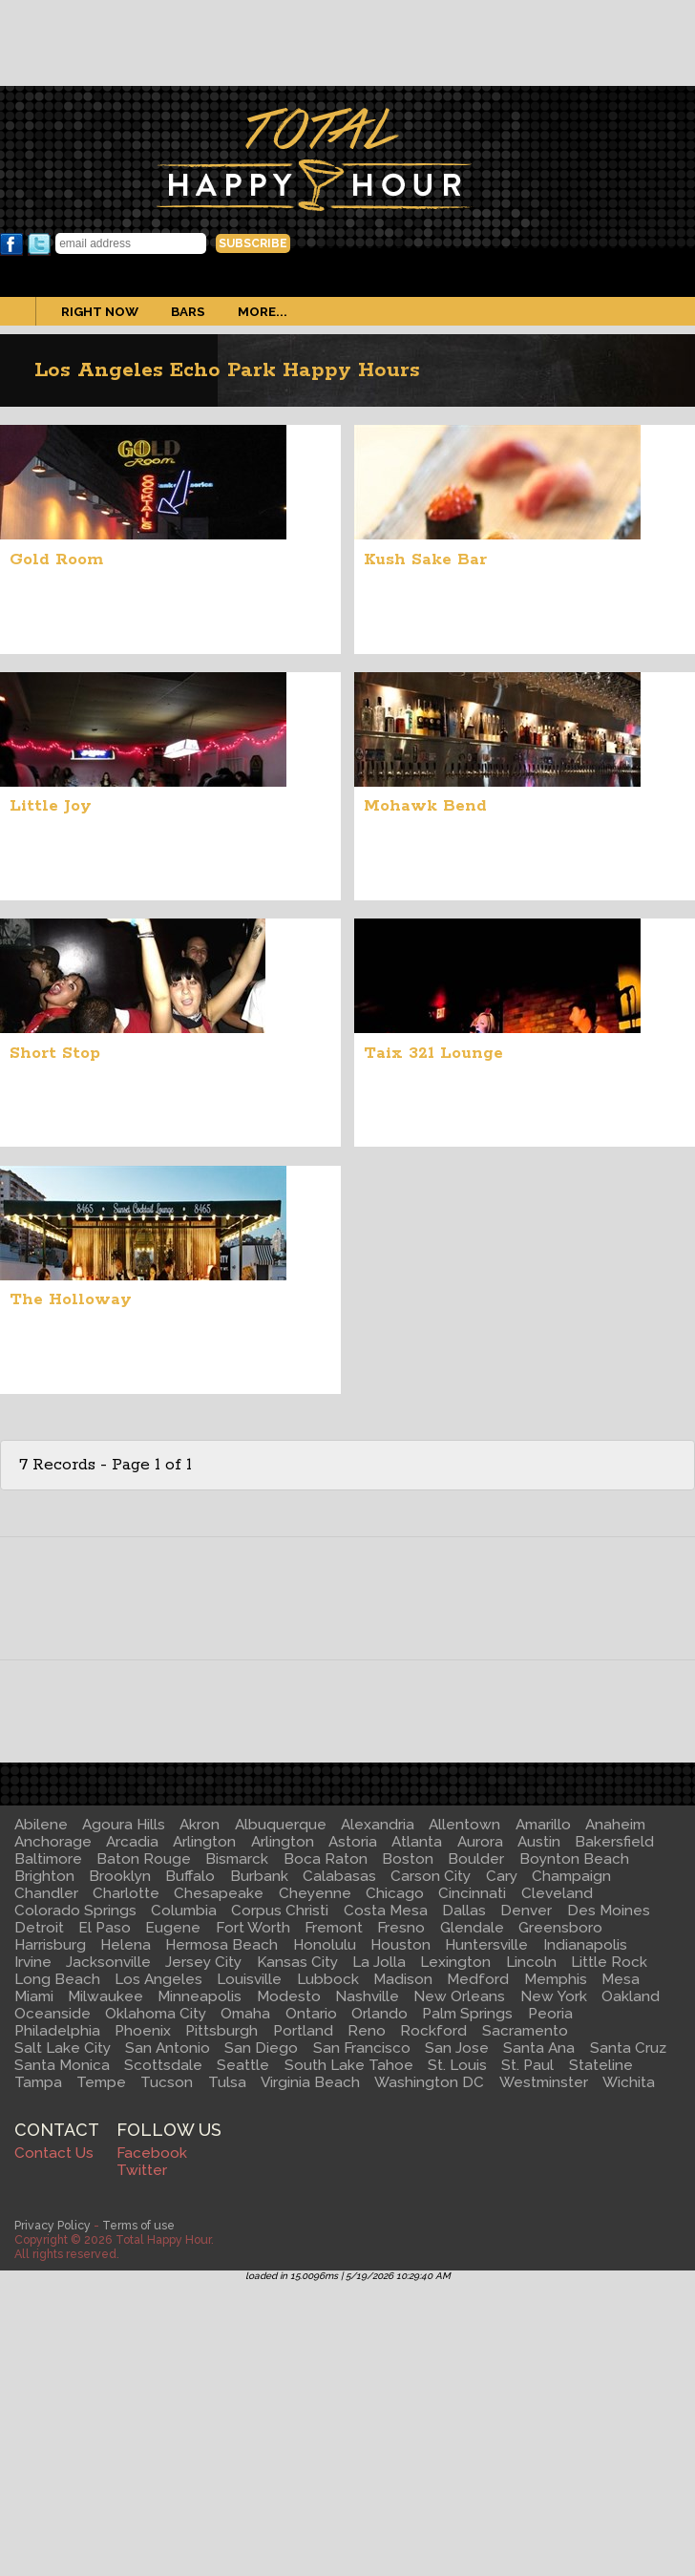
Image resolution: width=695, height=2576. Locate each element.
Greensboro (560, 1927)
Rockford (433, 2030)
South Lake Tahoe (348, 2065)
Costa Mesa (386, 1910)
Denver (526, 1910)
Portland (303, 2030)
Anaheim (615, 1824)
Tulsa (227, 2082)
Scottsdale (163, 2065)
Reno (367, 2030)
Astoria (352, 1841)
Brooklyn (120, 1876)
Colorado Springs (75, 1910)
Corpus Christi (279, 1910)
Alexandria (377, 1824)
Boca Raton (326, 1859)
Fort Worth (253, 1927)
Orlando (379, 2013)
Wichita (628, 2082)
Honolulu (324, 1944)
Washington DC (429, 2082)
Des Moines (608, 1910)
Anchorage (53, 1841)
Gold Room (56, 559)
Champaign (571, 1876)
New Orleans (459, 1996)
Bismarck (236, 1859)
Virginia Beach (310, 2082)
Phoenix (143, 2030)
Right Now (99, 311)
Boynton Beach (574, 1859)
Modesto (289, 1996)
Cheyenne (315, 1893)
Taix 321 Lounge (433, 1053)
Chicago (395, 1893)
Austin (538, 1841)
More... (262, 311)
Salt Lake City (62, 2048)
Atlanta (416, 1841)
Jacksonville (108, 1962)
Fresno (401, 1927)
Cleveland (557, 1893)
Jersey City (203, 1962)
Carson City (430, 1876)
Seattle (243, 2065)
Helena (125, 1944)
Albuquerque (280, 1824)
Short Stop (55, 1053)
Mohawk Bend (425, 805)
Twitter (39, 244)
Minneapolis (200, 1996)
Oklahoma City (155, 2013)
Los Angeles (158, 1979)
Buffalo (190, 1876)
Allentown (464, 1824)
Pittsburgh (221, 2030)
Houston (400, 1944)
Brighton (44, 1876)
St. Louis (457, 2065)
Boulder (476, 1859)
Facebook (11, 244)
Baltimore (48, 1859)
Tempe (101, 2082)
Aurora (480, 1841)
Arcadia (132, 1841)
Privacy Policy (52, 2225)
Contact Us (54, 2153)
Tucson (166, 2082)
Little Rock (609, 1962)
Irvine (33, 1962)
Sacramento (525, 2030)
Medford (478, 1979)
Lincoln (531, 1962)
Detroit (39, 1927)
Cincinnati (472, 1893)
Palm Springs (467, 2013)
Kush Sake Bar (425, 559)
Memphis (555, 1979)
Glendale (472, 1927)
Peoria (550, 2013)
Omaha (245, 2013)
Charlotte (126, 1893)
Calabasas (339, 1876)
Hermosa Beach (221, 1944)
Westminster (543, 2082)
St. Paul (527, 2065)
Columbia (184, 1910)
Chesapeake (218, 1893)
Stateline (601, 2065)
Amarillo (543, 1824)
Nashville (367, 1996)
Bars (188, 311)
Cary (501, 1876)
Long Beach (57, 1979)
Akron (199, 1824)
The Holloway (71, 1299)
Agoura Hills (123, 1824)
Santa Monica (62, 2065)
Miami (33, 1996)
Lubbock (328, 1979)
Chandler (46, 1893)
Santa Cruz (628, 2048)
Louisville (249, 1979)
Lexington (455, 1962)
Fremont (334, 1927)
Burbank (259, 1876)
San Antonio (167, 2048)
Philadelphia (57, 2030)
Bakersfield (614, 1841)
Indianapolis (585, 1944)
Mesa (620, 1979)
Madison (402, 1979)
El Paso (104, 1927)
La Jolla (379, 1962)
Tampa (38, 2082)
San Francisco (362, 2048)
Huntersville (486, 1944)
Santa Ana (539, 2048)
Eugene (172, 1927)
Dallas (464, 1910)
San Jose (457, 2048)
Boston (407, 1859)
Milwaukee (105, 1996)
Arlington (204, 1841)
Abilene (41, 1824)
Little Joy (51, 805)
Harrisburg (50, 1944)
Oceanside (52, 2013)
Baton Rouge (143, 1859)
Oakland (630, 1996)
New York (553, 1996)
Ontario (311, 2013)
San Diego (261, 2048)
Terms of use (138, 2225)
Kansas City (297, 1962)
